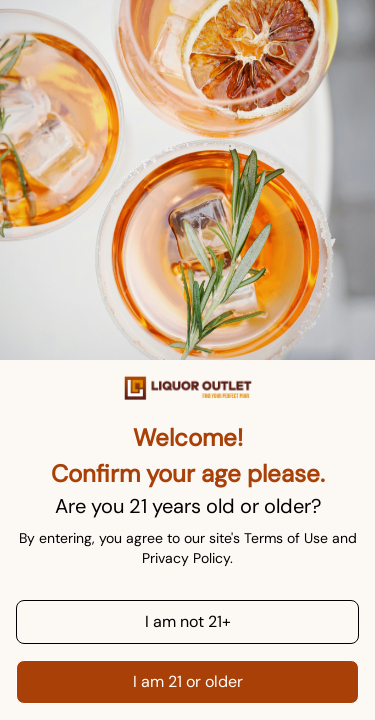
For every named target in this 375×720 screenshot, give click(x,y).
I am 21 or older (188, 681)
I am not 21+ (188, 621)
